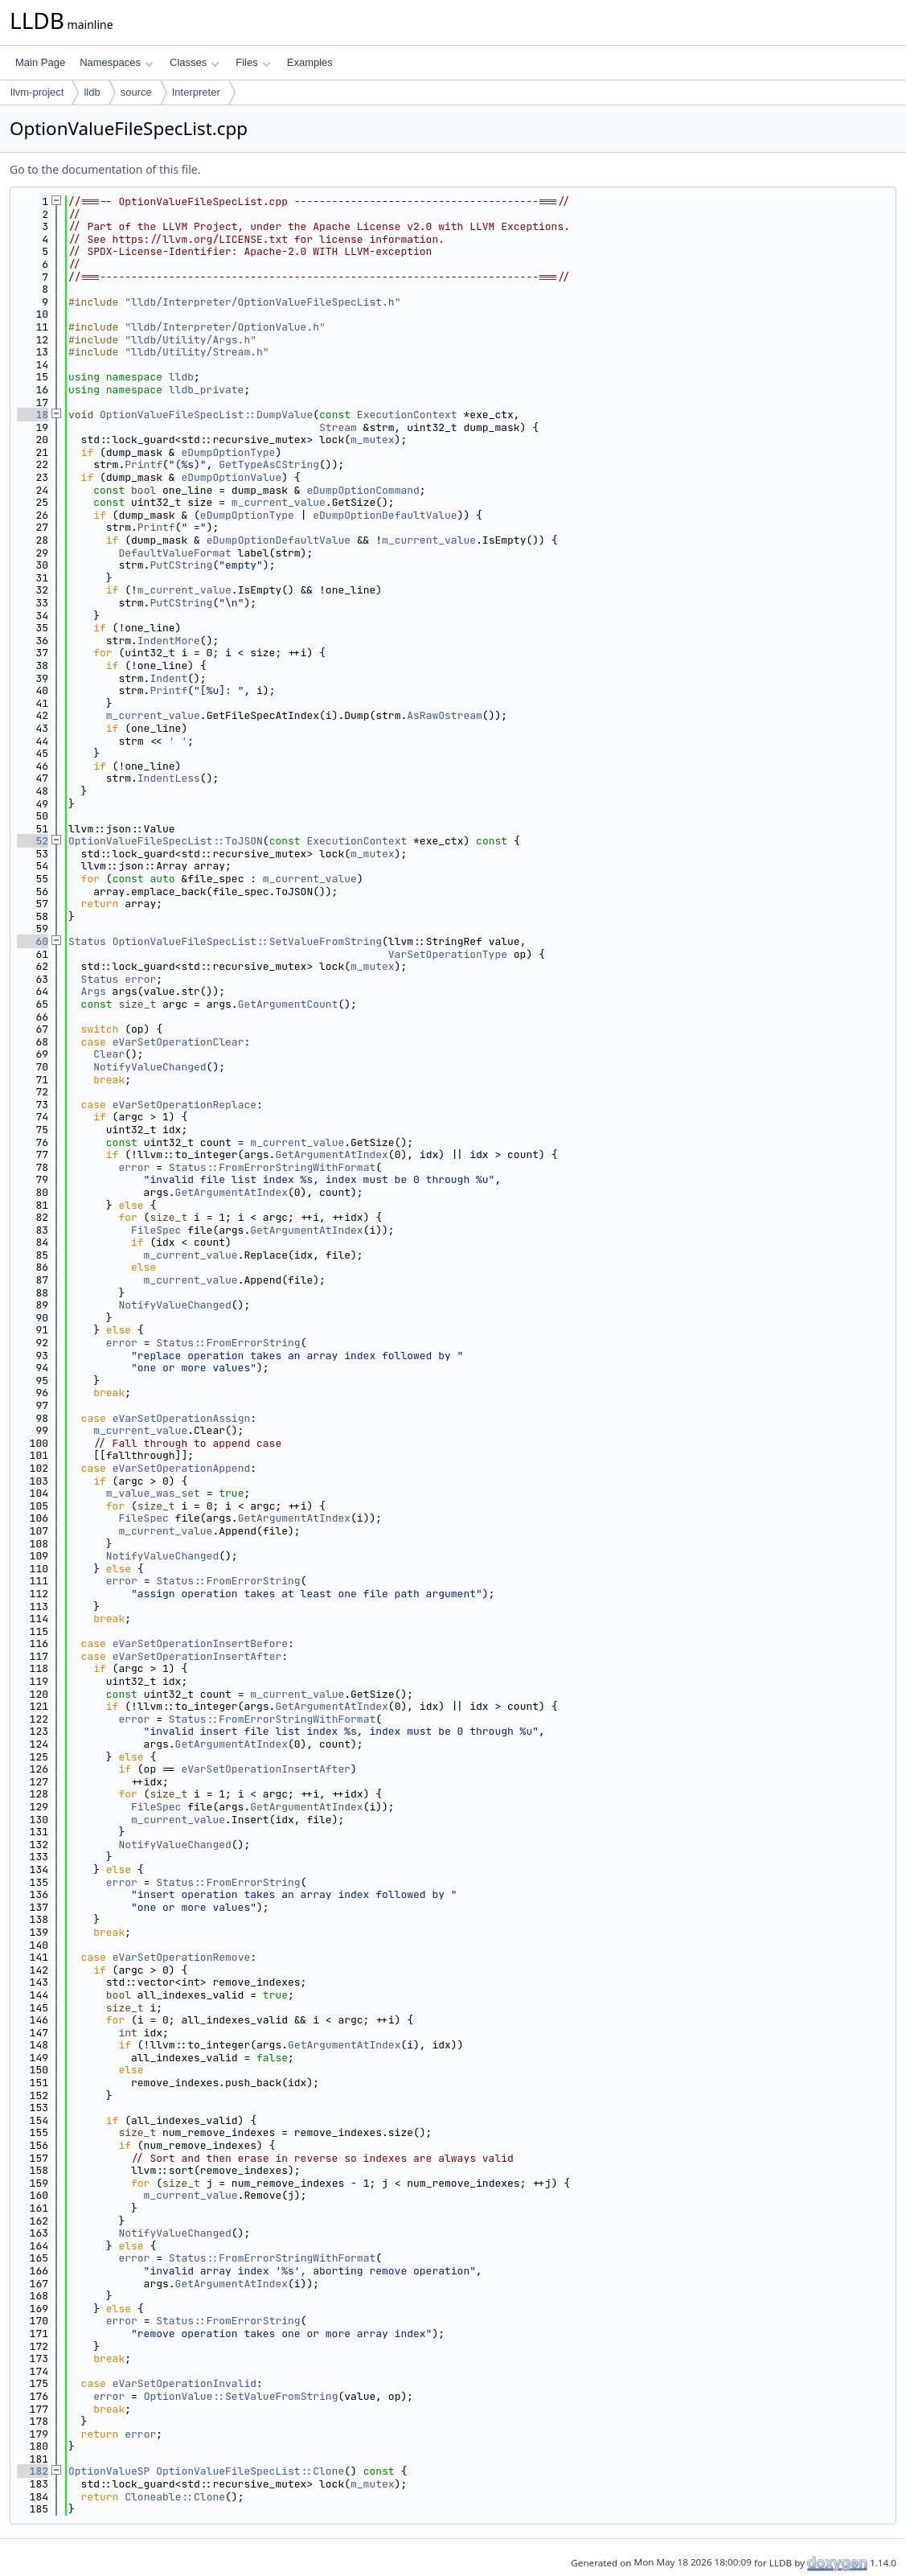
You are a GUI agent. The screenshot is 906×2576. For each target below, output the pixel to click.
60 (32, 941)
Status (87, 941)
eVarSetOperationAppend (182, 1468)
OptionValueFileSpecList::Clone (250, 2471)
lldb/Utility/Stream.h (197, 352)
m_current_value (279, 502)
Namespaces (116, 62)
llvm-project (37, 92)
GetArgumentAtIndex (331, 1154)
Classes (194, 62)
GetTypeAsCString (269, 464)
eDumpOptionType (228, 452)
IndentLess (168, 778)
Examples (310, 62)
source (136, 92)
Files (253, 62)
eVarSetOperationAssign (182, 1418)
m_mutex (373, 439)
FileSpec (156, 1230)
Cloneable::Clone (175, 2497)
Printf (143, 464)
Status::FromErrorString (228, 1343)
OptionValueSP (109, 2471)
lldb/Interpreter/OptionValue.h (225, 327)
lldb (92, 92)
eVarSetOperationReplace (184, 1104)
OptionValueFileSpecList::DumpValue (206, 414)
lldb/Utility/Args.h (190, 340)
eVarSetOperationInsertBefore (200, 1643)
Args (93, 991)
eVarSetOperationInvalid (184, 2383)
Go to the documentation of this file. (105, 169)
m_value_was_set (153, 1493)
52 (32, 841)
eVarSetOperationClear (178, 1042)
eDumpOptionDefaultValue (385, 515)
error (140, 979)
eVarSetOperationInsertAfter (197, 1656)
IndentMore (168, 640)
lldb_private (206, 389)
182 (32, 2471)
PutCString (181, 565)
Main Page (40, 62)
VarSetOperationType (447, 954)
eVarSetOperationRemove (182, 1957)
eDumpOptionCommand (362, 490)
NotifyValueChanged (149, 1067)
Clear (109, 1054)
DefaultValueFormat (174, 553)
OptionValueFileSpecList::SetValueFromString (247, 941)
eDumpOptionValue (231, 477)
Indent (168, 678)
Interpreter (196, 92)
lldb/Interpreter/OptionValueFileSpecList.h (263, 302)
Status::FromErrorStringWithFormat (272, 1167)
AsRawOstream (444, 715)
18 (32, 414)
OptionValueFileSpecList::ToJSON (165, 841)
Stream (338, 427)
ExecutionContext (407, 414)
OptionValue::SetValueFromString (241, 2396)
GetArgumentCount (288, 1004)
